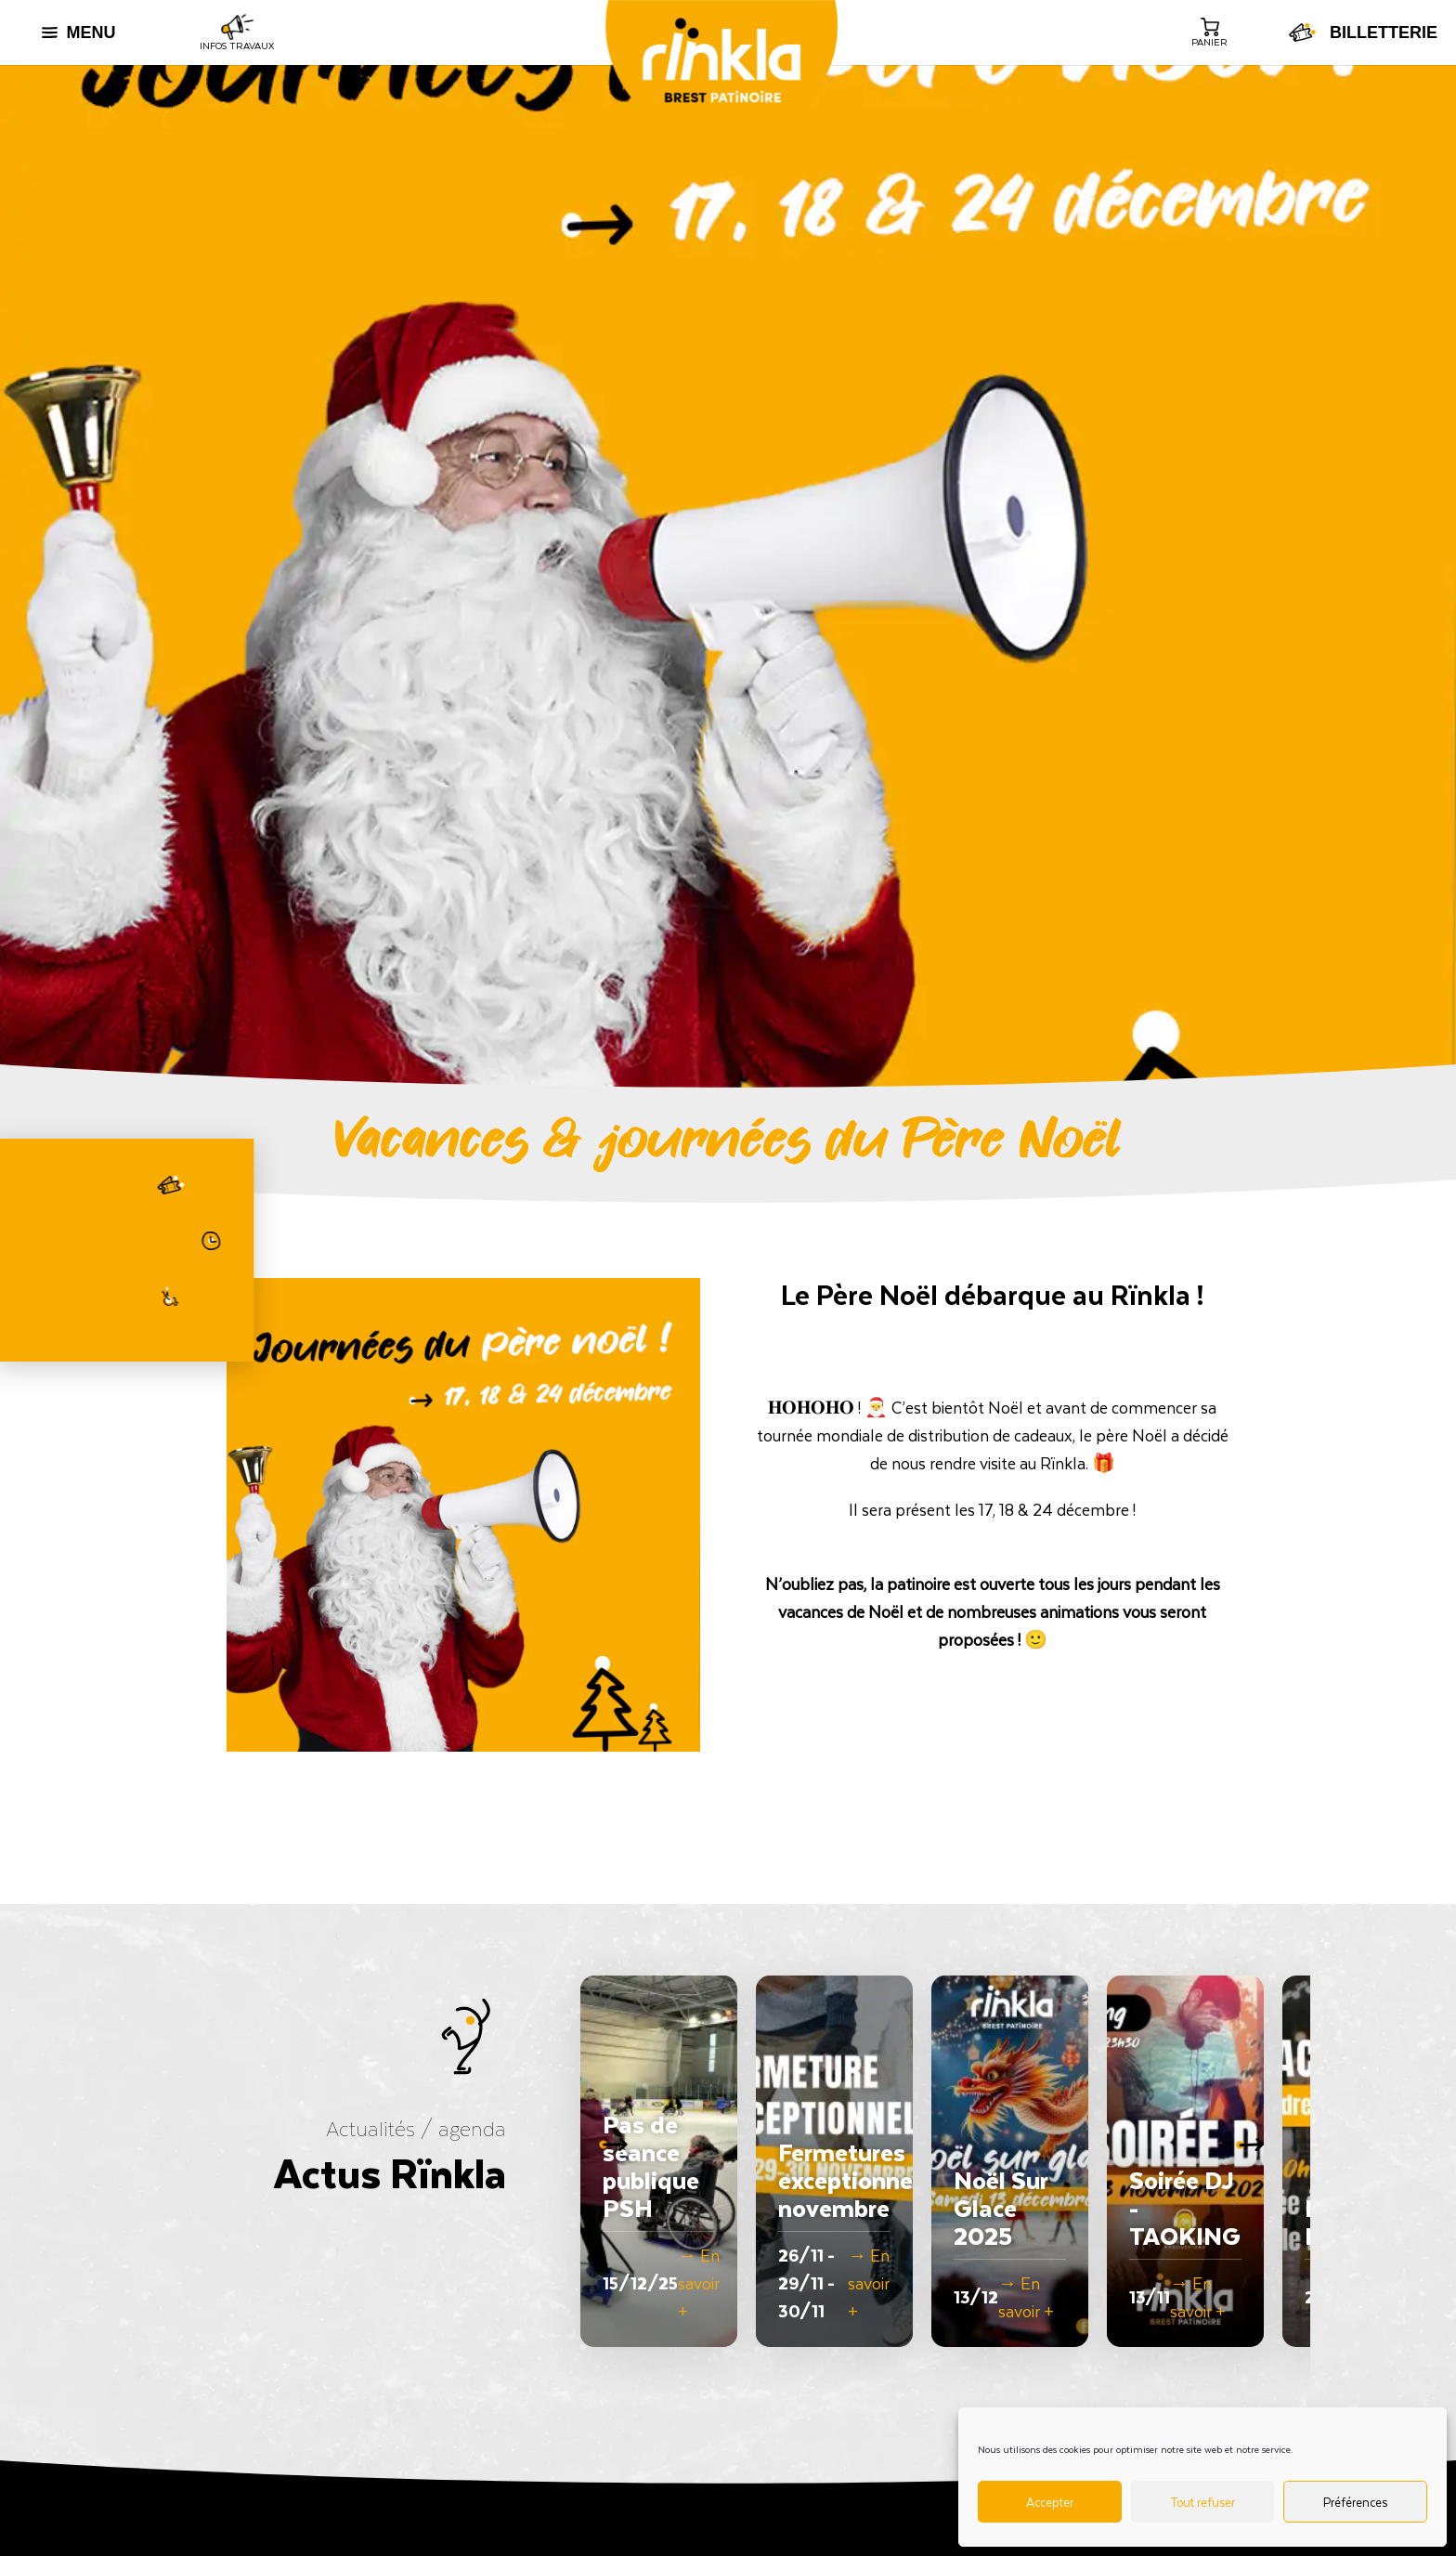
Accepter (1049, 2501)
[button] (1259, 2161)
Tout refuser (1202, 2501)
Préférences (1355, 2501)
